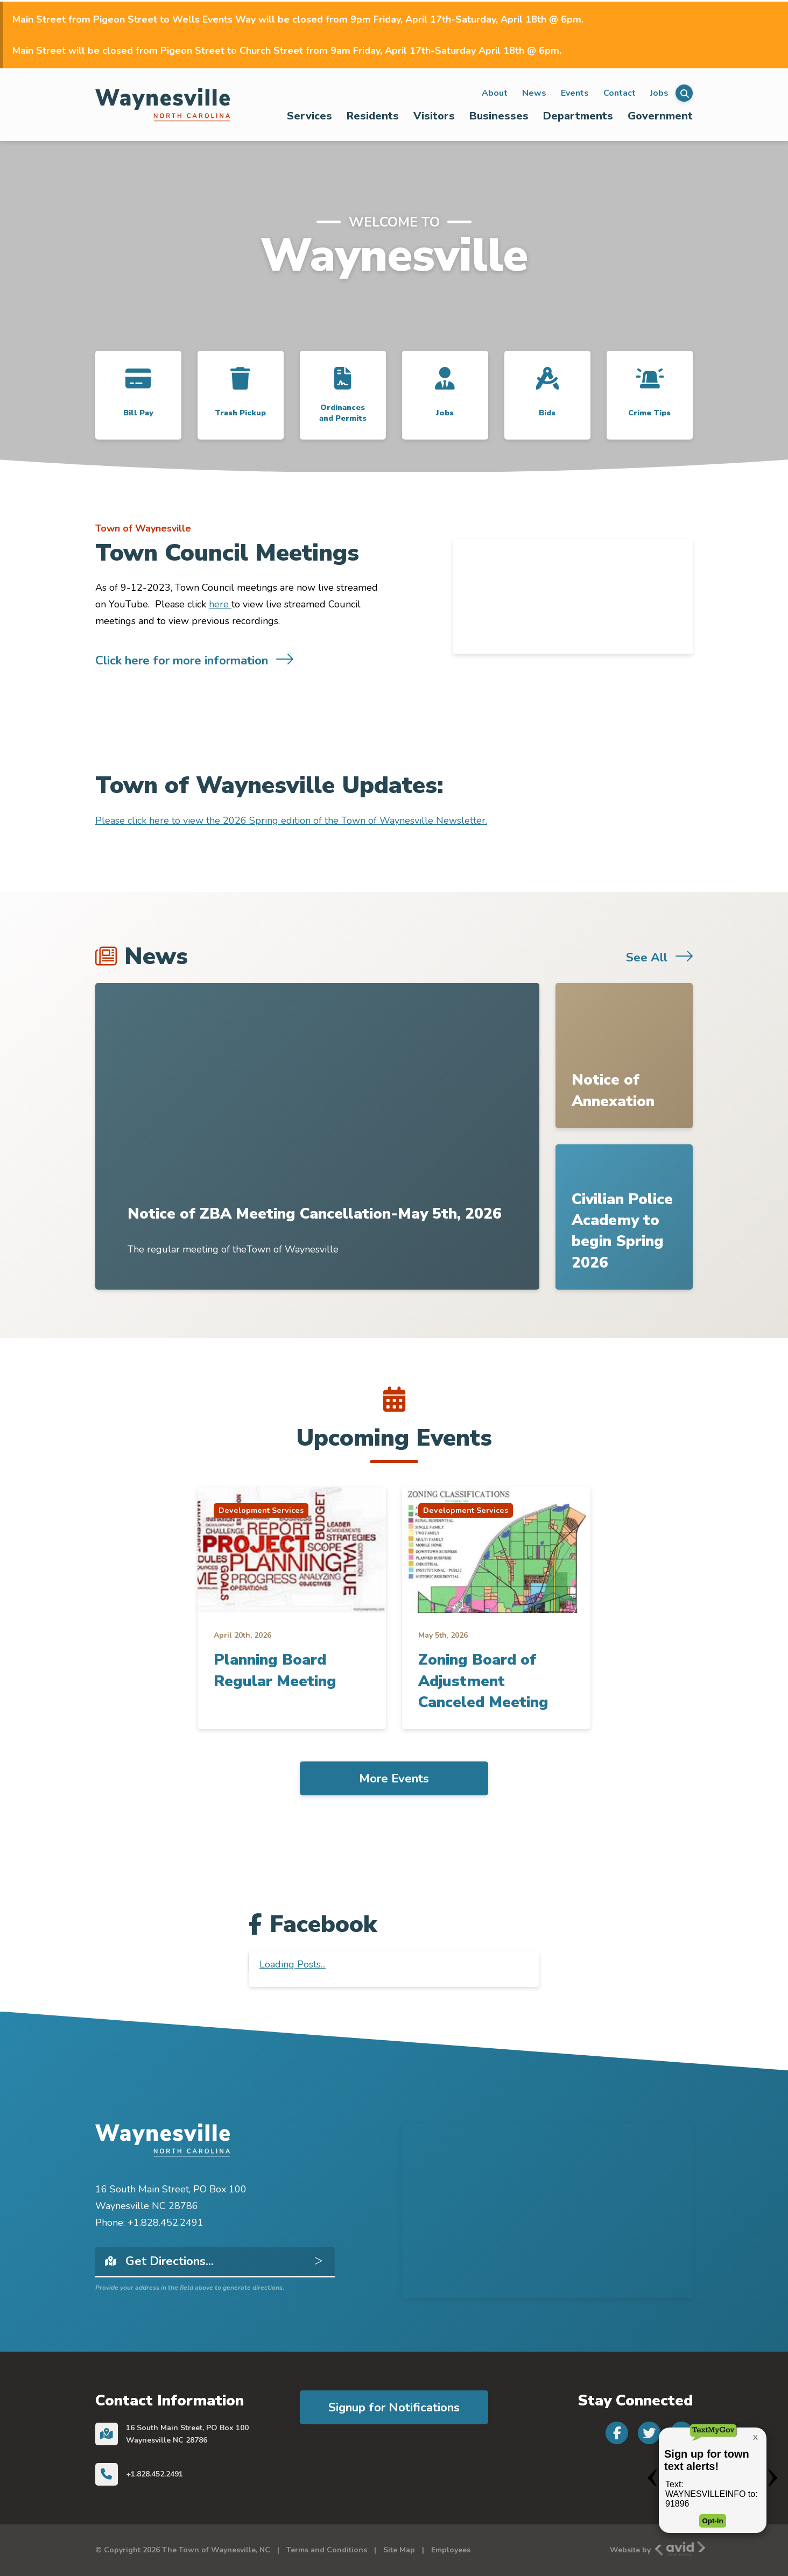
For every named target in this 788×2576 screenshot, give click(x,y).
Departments (578, 116)
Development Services (261, 1510)
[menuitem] (310, 116)
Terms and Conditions (326, 2550)
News (534, 93)
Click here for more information (181, 660)
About (495, 93)
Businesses (499, 116)
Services (309, 116)
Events (575, 93)
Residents (373, 116)
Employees (450, 2550)
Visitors (434, 116)
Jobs (659, 93)
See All (646, 957)
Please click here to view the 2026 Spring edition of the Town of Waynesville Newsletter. (291, 820)
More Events (394, 1778)
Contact (619, 93)
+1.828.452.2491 (154, 2474)
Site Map (399, 2550)
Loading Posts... (292, 1964)
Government (660, 116)
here (220, 604)
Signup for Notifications (394, 2407)
